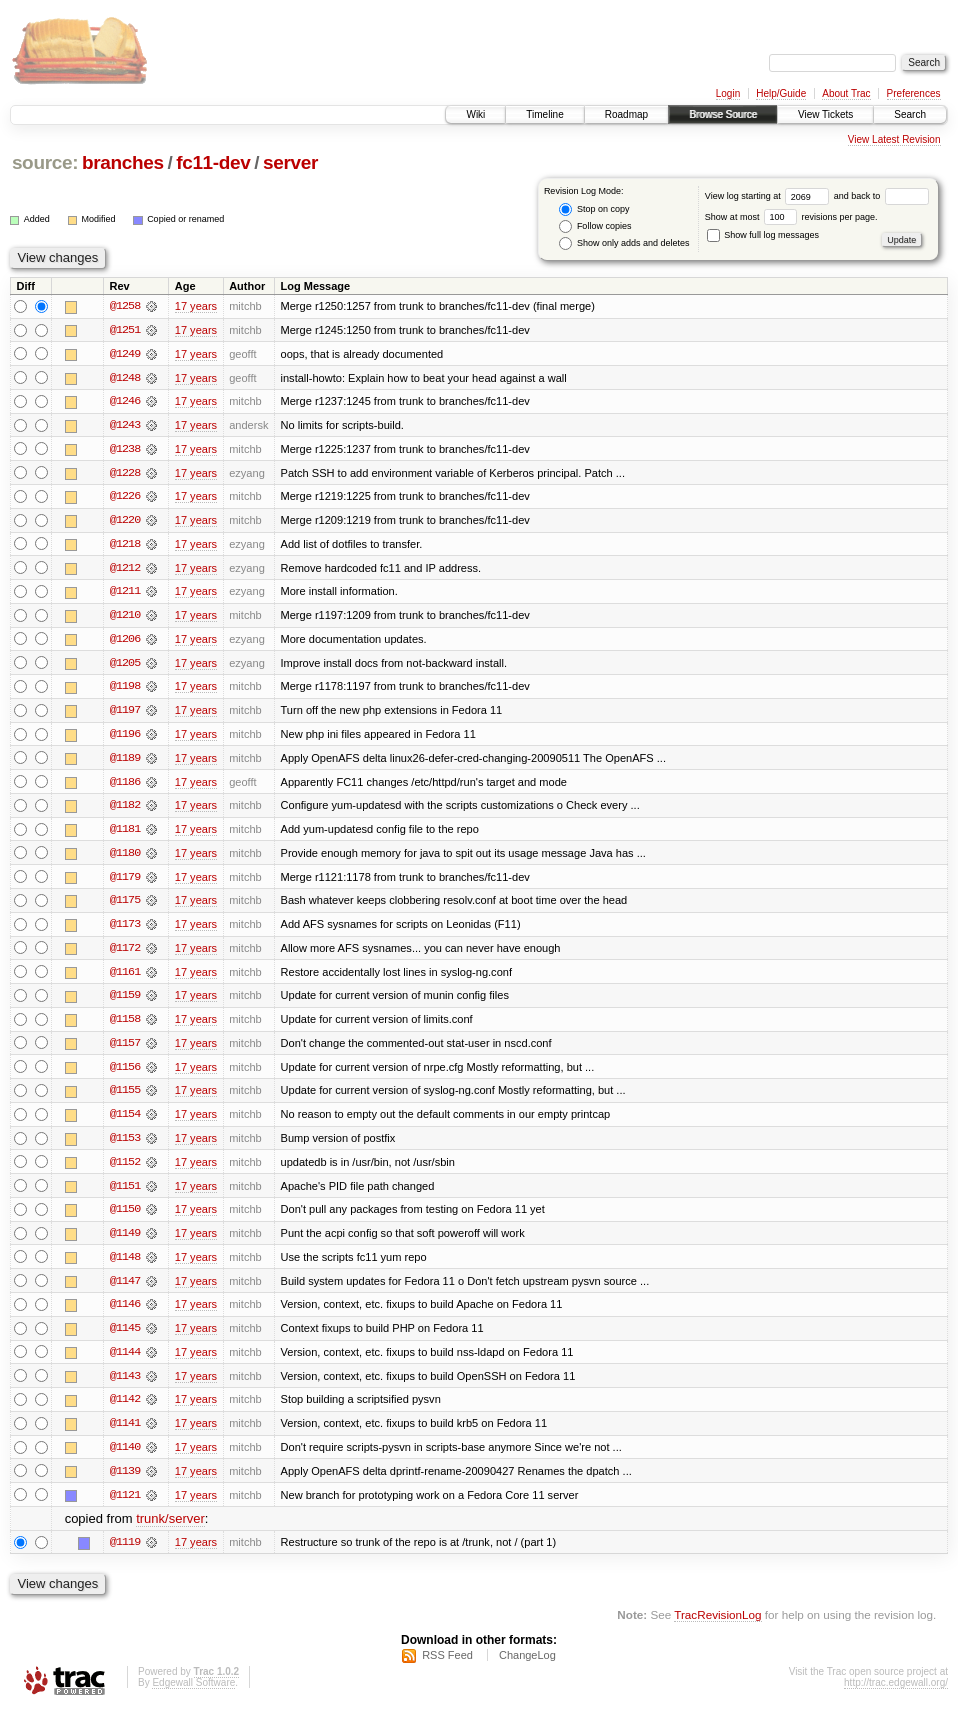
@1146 (125, 1314)
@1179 (125, 882)
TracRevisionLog (717, 1626)
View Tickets (825, 114)
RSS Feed (447, 1667)
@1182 (125, 810)
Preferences (914, 93)
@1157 (125, 1050)
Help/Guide (781, 93)
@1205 (125, 666)
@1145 (125, 1338)
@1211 (125, 594)
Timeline (544, 114)
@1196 (125, 738)
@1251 (125, 330)
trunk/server (170, 1530)
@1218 (125, 546)
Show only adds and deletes (624, 243)
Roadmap (626, 114)
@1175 (125, 906)
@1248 (125, 378)
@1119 (125, 1554)
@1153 (125, 1146)
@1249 (125, 354)
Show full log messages (763, 235)
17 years (196, 306)
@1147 (125, 1290)
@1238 (125, 450)
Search (910, 114)
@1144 (125, 1362)
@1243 (125, 426)
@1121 (125, 1506)
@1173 (125, 930)
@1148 (125, 1266)
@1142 (125, 1410)
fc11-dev (213, 162)
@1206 (125, 642)
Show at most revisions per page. (791, 217)
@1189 (125, 762)
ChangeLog (527, 1667)
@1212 (125, 570)
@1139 (125, 1482)
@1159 (125, 1002)
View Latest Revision (894, 139)
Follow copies (595, 226)
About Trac (846, 93)
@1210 (125, 618)
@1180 (125, 858)
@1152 (125, 1170)
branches (123, 162)
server (290, 162)
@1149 (125, 1242)
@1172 (125, 954)
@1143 (125, 1386)
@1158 (125, 1026)
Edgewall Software (193, 1694)
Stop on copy (594, 209)
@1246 (125, 402)
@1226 (125, 498)
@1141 (125, 1434)
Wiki (475, 114)
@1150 (125, 1218)
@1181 (125, 834)
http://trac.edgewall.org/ (896, 1694)
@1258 (125, 306)
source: (45, 162)
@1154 (125, 1122)
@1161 (125, 978)
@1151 (125, 1194)
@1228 (125, 474)
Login (728, 93)
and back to (881, 196)
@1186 (125, 786)
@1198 (125, 690)
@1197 (125, 714)
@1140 (125, 1458)
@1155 (125, 1098)
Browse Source (723, 114)
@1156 (125, 1074)
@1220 (125, 522)
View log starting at (769, 196)
